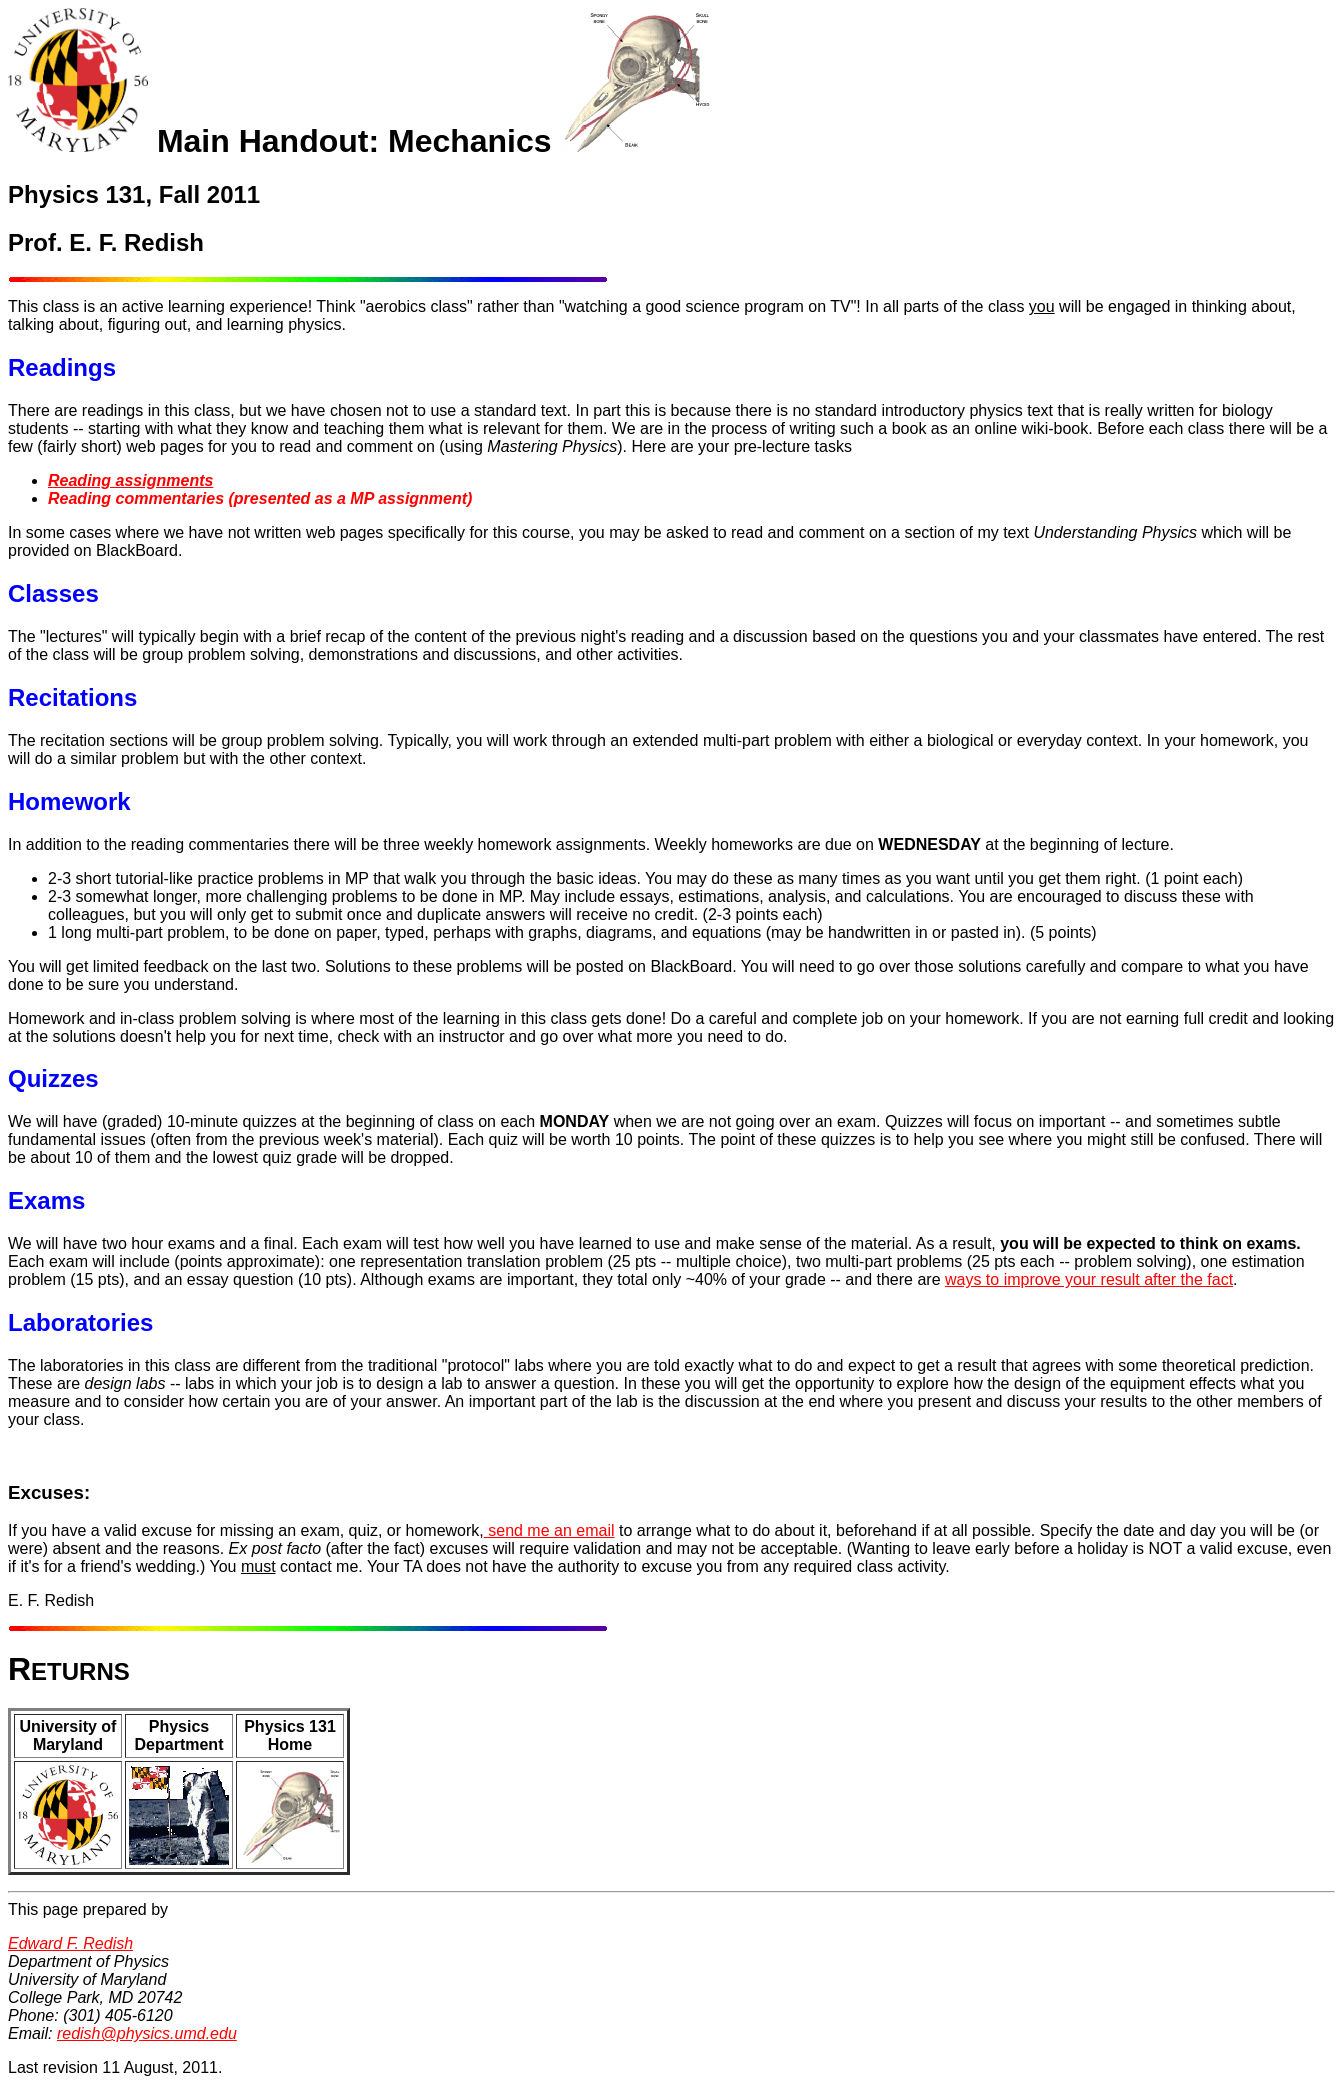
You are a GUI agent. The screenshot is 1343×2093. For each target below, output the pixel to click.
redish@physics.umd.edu (147, 2033)
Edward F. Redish (70, 1943)
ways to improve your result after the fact (1089, 1279)
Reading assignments (130, 480)
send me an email (549, 1530)
